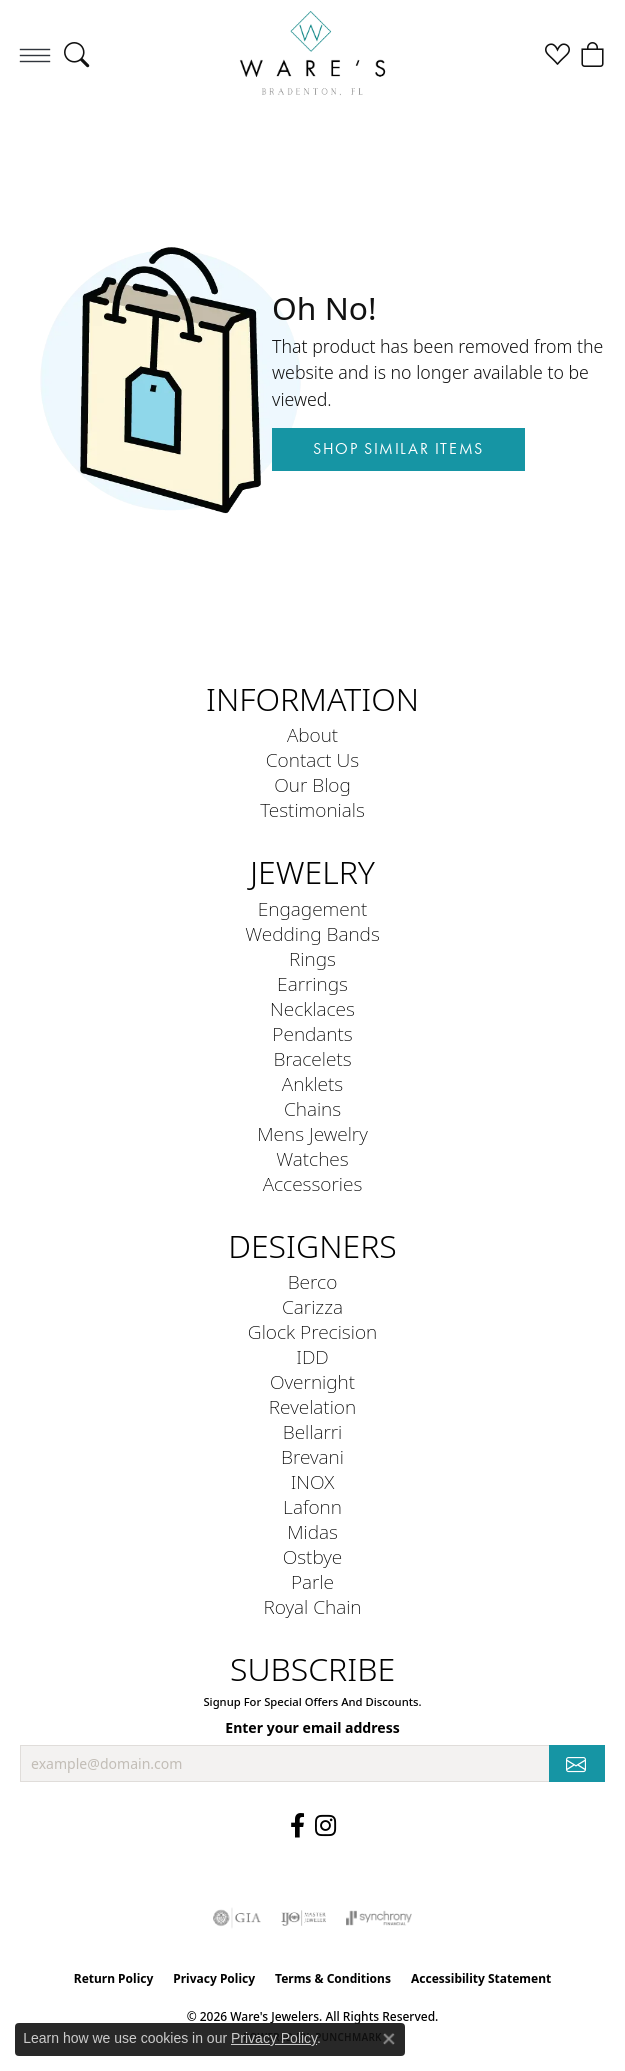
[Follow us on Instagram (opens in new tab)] (325, 1826)
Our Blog (312, 784)
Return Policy (114, 1978)
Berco (313, 1281)
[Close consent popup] (389, 2039)
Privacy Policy (214, 1978)
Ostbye (313, 1556)
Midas (312, 1531)
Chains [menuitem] (312, 1108)
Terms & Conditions (333, 1978)
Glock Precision (312, 1331)
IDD (312, 1356)
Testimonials (312, 809)
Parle (312, 1581)
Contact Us (312, 759)
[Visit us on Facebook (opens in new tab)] (297, 1826)
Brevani (312, 1456)
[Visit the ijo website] (303, 1918)
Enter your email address (312, 1727)
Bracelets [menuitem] (312, 1058)
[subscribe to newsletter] (577, 1763)
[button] (76, 55)
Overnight (312, 1381)
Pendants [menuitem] (312, 1033)
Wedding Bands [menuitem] (312, 933)
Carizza (312, 1306)
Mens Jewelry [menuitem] (312, 1133)
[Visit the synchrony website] (379, 1918)
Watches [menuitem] (312, 1158)
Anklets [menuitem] (312, 1083)
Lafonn (312, 1506)
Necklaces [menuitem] (312, 1008)
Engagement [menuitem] (312, 908)
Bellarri (313, 1431)
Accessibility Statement (481, 1978)
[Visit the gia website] (237, 1918)
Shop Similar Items (398, 448)
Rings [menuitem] (312, 958)
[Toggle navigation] (35, 55)
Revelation (312, 1406)
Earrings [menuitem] (312, 983)
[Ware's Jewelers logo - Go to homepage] (313, 55)
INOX (313, 1481)
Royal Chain (312, 1606)
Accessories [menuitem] (313, 1183)
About (312, 734)
